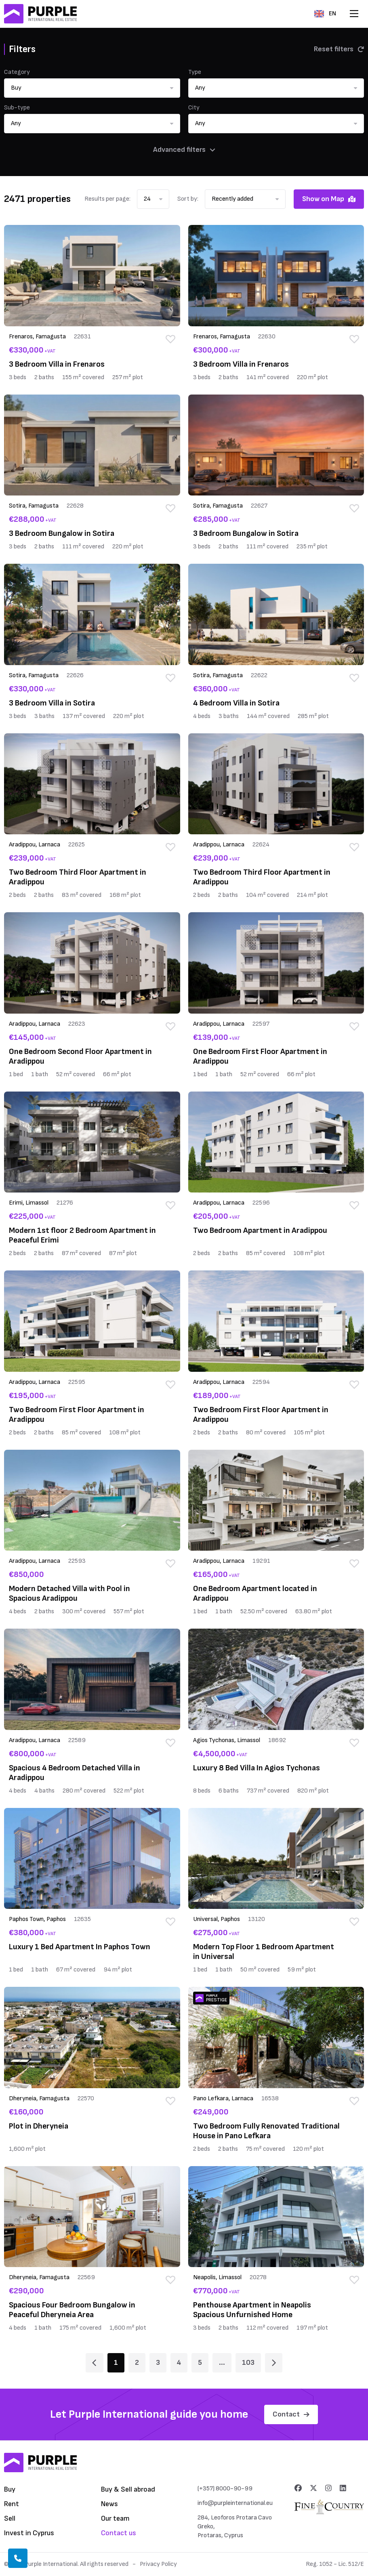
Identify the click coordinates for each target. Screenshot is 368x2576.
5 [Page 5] (200, 2362)
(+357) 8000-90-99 (225, 2488)
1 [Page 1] (116, 2362)
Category (17, 72)
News (109, 2504)
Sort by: (187, 199)
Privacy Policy (158, 2564)
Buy (9, 2489)
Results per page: (107, 199)
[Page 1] (94, 2362)
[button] (92, 88)
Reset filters (339, 49)
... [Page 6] (222, 2362)
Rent (11, 2504)
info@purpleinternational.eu (235, 2503)
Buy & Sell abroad (128, 2489)
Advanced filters (184, 149)
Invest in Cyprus (29, 2533)
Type (194, 72)
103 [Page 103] (248, 2362)
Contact (291, 2414)
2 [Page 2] (137, 2362)
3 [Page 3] (158, 2362)
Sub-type (17, 107)
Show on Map (328, 199)
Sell (9, 2518)
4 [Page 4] (179, 2362)
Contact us (118, 2533)
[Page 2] (273, 2362)
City (194, 107)
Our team (115, 2518)
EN (325, 13)
